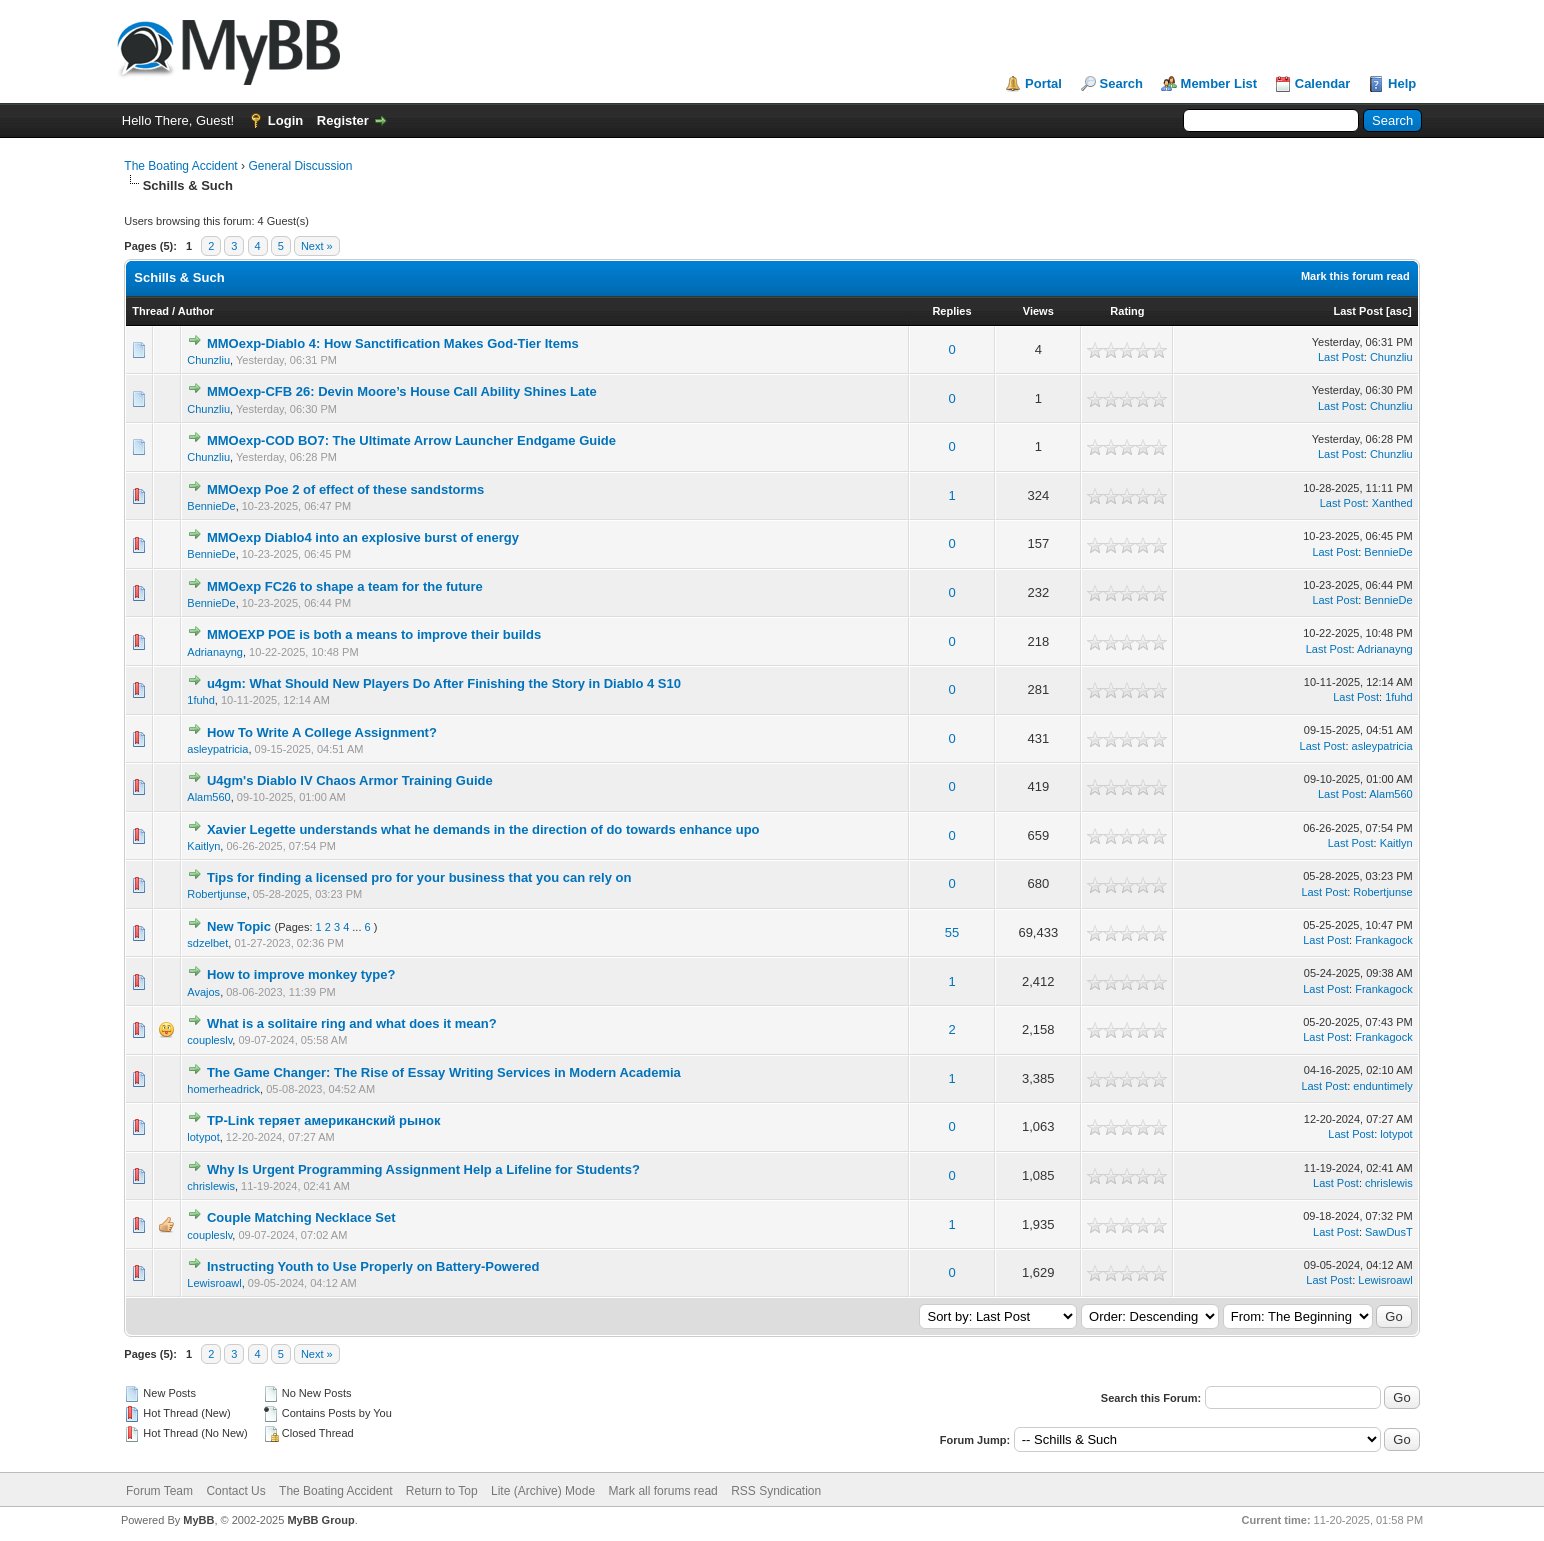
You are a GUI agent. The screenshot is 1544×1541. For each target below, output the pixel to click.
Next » (317, 246)
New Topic (239, 926)
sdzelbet (207, 943)
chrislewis (211, 1186)
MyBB (198, 1520)
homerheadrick (223, 1089)
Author (196, 311)
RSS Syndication (776, 1491)
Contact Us (235, 1491)
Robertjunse (216, 894)
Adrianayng (215, 652)
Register (343, 120)
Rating (1127, 311)
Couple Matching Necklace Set (301, 1217)
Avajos (203, 992)
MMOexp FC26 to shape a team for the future (345, 586)
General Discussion (300, 166)
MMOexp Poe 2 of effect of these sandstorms (345, 489)
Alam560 (208, 797)
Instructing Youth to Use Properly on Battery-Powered (373, 1266)
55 (952, 932)
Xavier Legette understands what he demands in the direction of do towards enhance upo (483, 829)
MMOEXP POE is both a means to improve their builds (374, 634)
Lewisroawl (214, 1283)
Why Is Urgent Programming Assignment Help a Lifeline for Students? (423, 1169)
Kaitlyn (203, 846)
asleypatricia (217, 749)
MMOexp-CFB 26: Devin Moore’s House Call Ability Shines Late (402, 391)
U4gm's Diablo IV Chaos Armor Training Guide (350, 780)
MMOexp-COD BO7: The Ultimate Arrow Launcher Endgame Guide (411, 440)
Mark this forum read (1355, 276)
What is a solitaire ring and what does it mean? (352, 1023)
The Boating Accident (180, 166)
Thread (150, 311)
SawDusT (1389, 1232)
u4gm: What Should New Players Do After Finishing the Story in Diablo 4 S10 (444, 683)
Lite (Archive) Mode (543, 1491)
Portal (1043, 83)
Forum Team (159, 1491)
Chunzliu (208, 360)
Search (1121, 83)
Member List (1219, 83)
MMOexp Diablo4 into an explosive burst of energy (363, 537)
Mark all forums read (662, 1491)
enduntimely (1382, 1086)
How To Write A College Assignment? (322, 732)
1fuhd (201, 700)
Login (285, 120)
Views (1038, 311)
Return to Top (442, 1491)
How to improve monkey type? (301, 974)
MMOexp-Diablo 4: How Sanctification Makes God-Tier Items (393, 343)
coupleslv (209, 1040)
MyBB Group (320, 1520)
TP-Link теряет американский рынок (324, 1120)
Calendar (1323, 83)
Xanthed (1392, 503)
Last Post (1358, 311)
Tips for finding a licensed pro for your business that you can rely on (419, 877)
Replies (951, 311)
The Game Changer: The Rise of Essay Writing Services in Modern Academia (444, 1072)
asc (1399, 311)
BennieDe (211, 506)
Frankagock (1383, 940)
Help (1402, 83)
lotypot (203, 1137)
